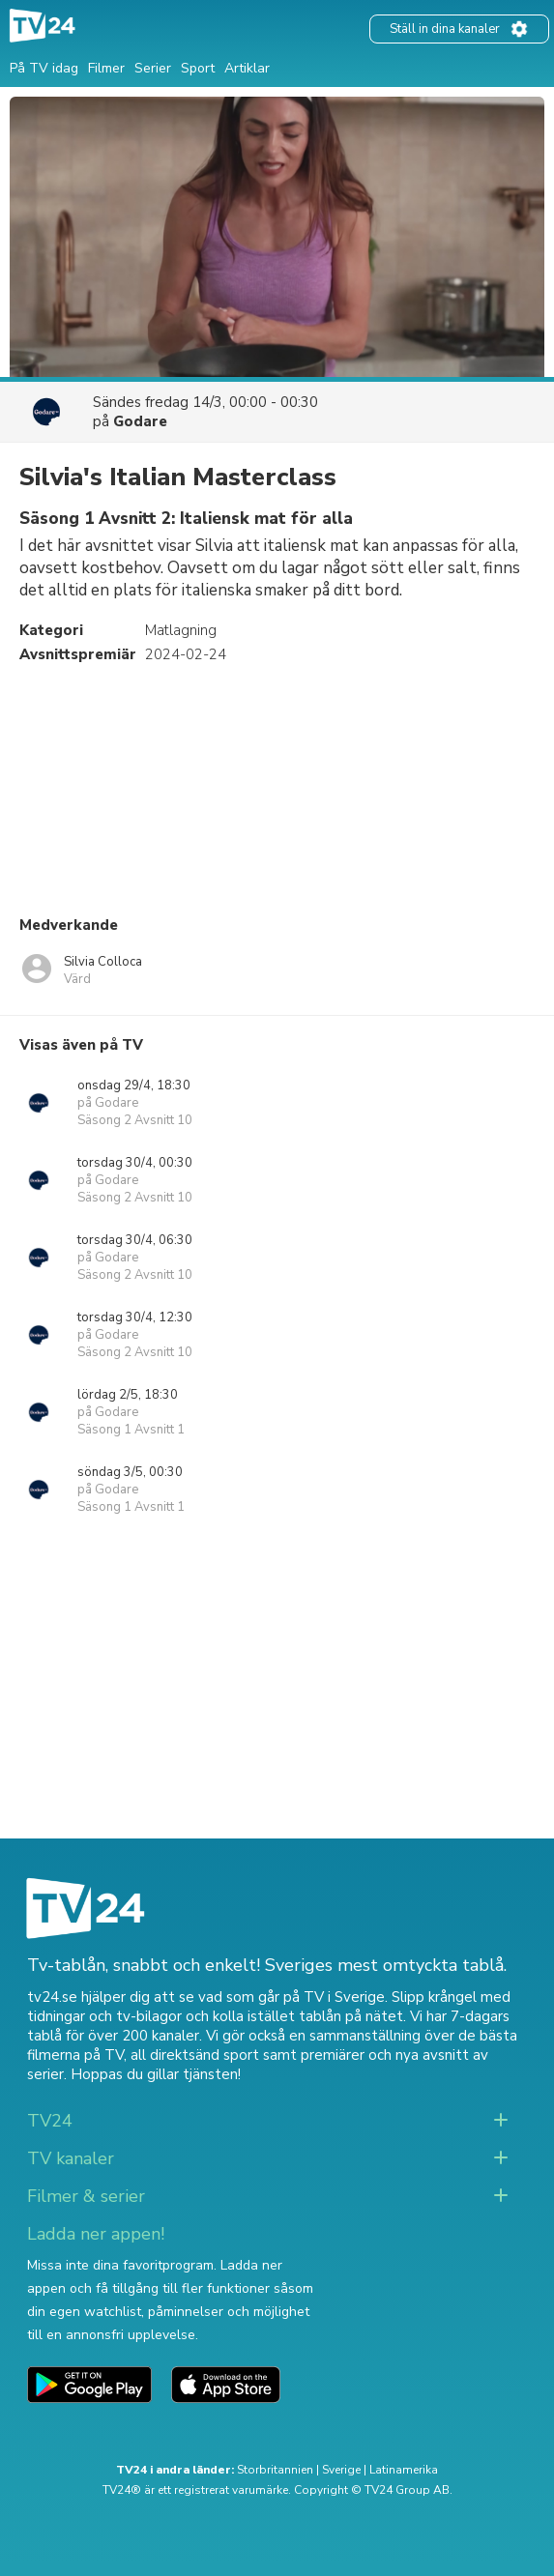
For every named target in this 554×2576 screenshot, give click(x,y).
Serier (152, 68)
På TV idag (44, 68)
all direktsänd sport (195, 2055)
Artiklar (247, 68)
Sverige (341, 2469)
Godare (140, 421)
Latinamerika (403, 2469)
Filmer (106, 68)
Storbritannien (275, 2469)
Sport (198, 68)
